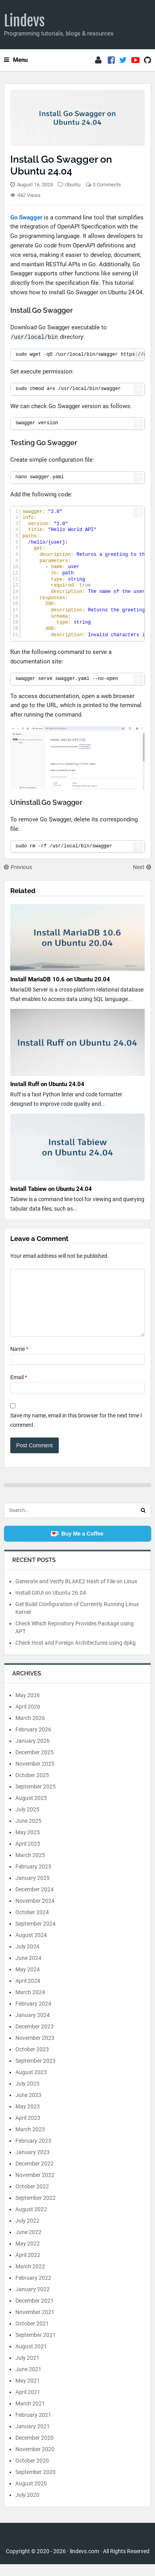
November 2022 (34, 2187)
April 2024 (27, 1992)
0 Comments (107, 185)
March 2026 (30, 1730)
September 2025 (35, 1798)
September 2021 (35, 2347)
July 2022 (27, 2232)
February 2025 (33, 1878)
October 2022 (32, 2198)
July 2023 (27, 2095)
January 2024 (32, 2027)
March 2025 (30, 1867)
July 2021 (27, 2369)
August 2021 (31, 2358)
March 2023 (30, 2141)
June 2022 (28, 2244)
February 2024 (33, 2015)
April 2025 (27, 1855)
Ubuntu (72, 185)
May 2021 (27, 2392)
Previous (18, 867)
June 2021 (28, 2381)
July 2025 (27, 1821)
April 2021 (27, 2404)
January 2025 (32, 1890)
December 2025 (34, 1764)
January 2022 (32, 2301)
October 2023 (32, 2061)
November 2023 (34, 2050)
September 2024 (35, 1935)
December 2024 (34, 1901)
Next (142, 867)
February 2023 (33, 2152)
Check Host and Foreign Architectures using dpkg (75, 1654)
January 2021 (32, 2438)
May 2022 (27, 2255)
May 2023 (27, 2118)
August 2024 (31, 1947)
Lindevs (24, 21)
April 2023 (27, 2130)
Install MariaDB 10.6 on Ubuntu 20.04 (60, 979)
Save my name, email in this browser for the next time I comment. (76, 1432)
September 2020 (35, 2484)
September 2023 (35, 2072)
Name (19, 1361)
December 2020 (34, 2449)
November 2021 (34, 2324)
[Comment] (77, 1308)
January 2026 (32, 1753)
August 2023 (31, 2084)
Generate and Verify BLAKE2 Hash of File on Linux (76, 1593)
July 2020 (27, 2507)
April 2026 (27, 1718)
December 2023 (34, 2038)
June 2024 (28, 1970)
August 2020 (31, 2495)
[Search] (143, 1522)
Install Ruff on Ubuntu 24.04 (47, 1084)
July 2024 (27, 1958)
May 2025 (27, 1844)
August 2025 (31, 1810)
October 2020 (32, 2472)
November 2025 (34, 1775)
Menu (16, 59)
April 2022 (27, 2267)
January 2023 (32, 2164)
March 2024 (30, 2004)
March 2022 (30, 2278)
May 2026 (27, 1707)
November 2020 (34, 2461)
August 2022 (31, 2221)
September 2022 (35, 2209)
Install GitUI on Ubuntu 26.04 (50, 1604)
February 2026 (33, 1741)
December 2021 (34, 2312)
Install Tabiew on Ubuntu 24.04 (51, 1188)
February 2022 (33, 2289)
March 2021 (30, 2415)
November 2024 (34, 1912)
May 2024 (27, 1981)
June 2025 (28, 1832)
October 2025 (32, 1787)
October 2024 (32, 1924)
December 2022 (34, 2175)
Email (18, 1389)
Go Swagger (26, 217)
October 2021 (32, 2335)
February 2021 (33, 2427)
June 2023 (28, 2107)
